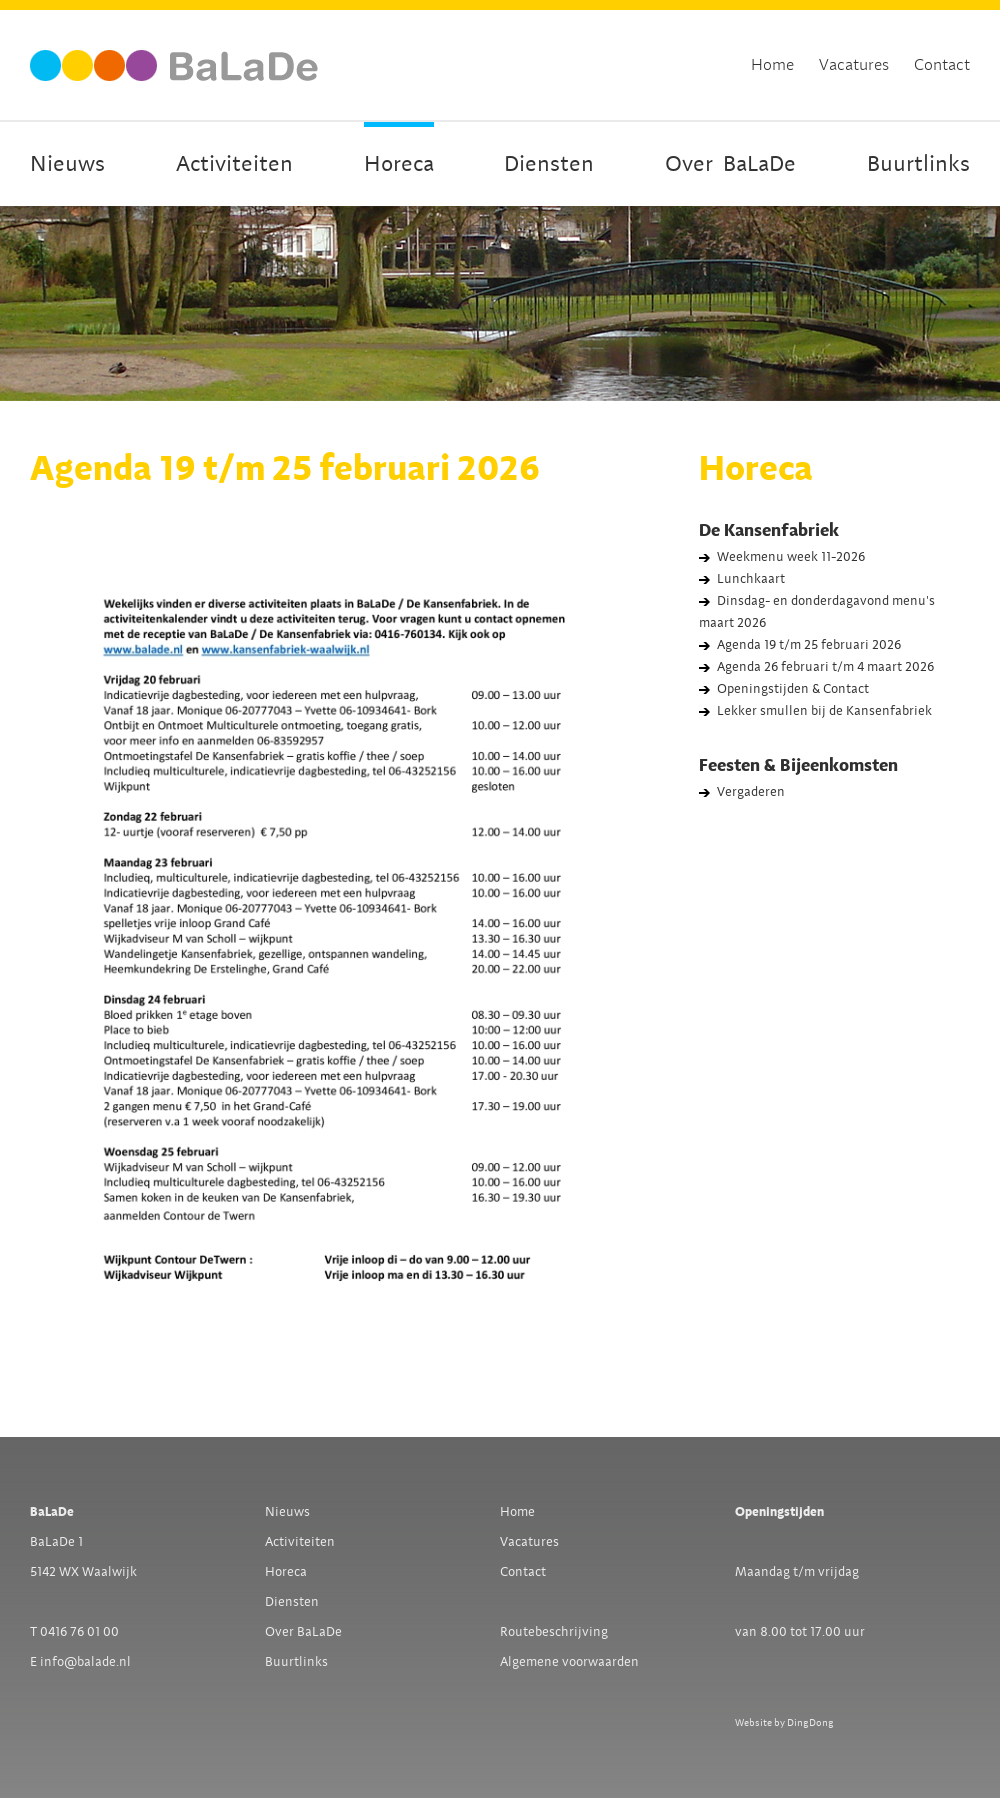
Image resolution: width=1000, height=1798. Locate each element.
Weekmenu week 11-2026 (791, 557)
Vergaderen (751, 792)
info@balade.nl (85, 1662)
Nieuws (67, 164)
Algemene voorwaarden (569, 1662)
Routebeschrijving (554, 1632)
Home (772, 65)
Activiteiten (234, 164)
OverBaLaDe (730, 164)
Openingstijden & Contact (793, 689)
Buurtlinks (918, 164)
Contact (942, 65)
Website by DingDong (784, 1722)
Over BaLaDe (303, 1632)
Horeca (399, 164)
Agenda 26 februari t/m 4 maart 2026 (825, 667)
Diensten (549, 164)
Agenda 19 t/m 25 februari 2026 (809, 645)
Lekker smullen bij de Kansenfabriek (824, 711)
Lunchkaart (751, 579)
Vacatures (854, 65)
